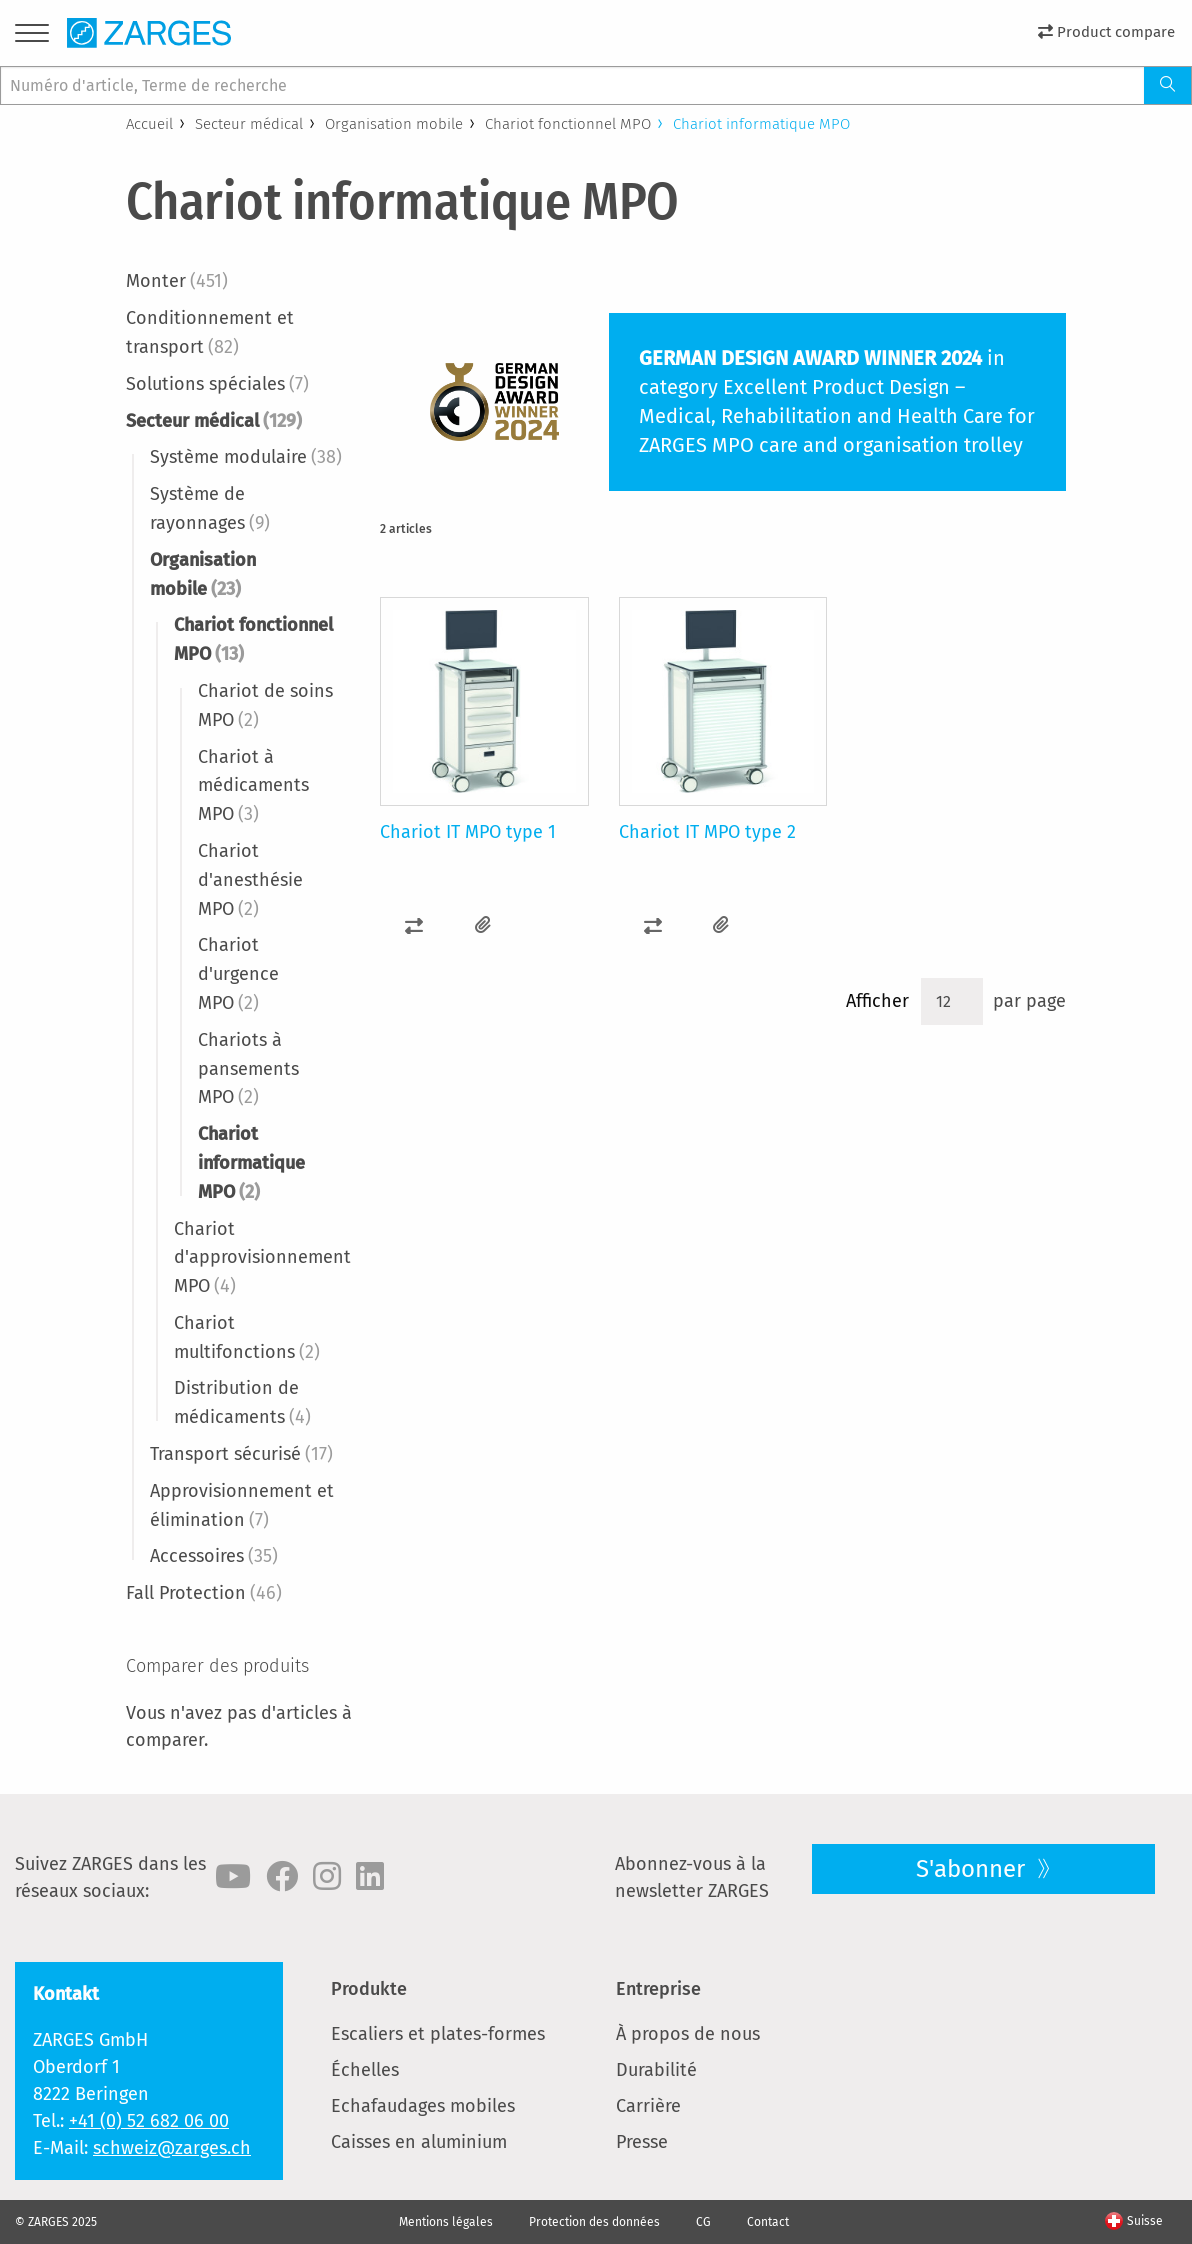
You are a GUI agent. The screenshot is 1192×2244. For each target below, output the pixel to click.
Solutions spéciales (217, 384)
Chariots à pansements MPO (248, 1069)
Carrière (648, 2106)
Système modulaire (246, 457)
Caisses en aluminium (419, 2142)
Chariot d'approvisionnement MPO (262, 1258)
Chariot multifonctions (247, 1337)
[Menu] (32, 36)
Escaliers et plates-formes (438, 2034)
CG (703, 2222)
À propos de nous (688, 2034)
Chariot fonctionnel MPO (568, 124)
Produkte (369, 1989)
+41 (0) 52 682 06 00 (149, 2121)
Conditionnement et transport (210, 332)
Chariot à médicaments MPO (253, 786)
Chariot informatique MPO (251, 1163)
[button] (414, 925)
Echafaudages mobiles (423, 2106)
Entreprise (658, 1989)
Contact (768, 2222)
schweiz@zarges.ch (172, 2148)
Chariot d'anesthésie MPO (250, 880)
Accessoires (214, 1556)
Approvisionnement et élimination (242, 1505)
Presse (642, 2142)
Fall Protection (204, 1593)
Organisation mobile (394, 124)
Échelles (365, 2070)
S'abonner (973, 1869)
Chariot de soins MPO (265, 705)
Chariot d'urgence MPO (238, 974)
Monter (177, 281)
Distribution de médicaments (242, 1402)
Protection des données (594, 2222)
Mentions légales (446, 2222)
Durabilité (656, 2070)
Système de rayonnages (210, 508)
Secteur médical (249, 124)
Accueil (149, 124)
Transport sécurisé (241, 1454)
